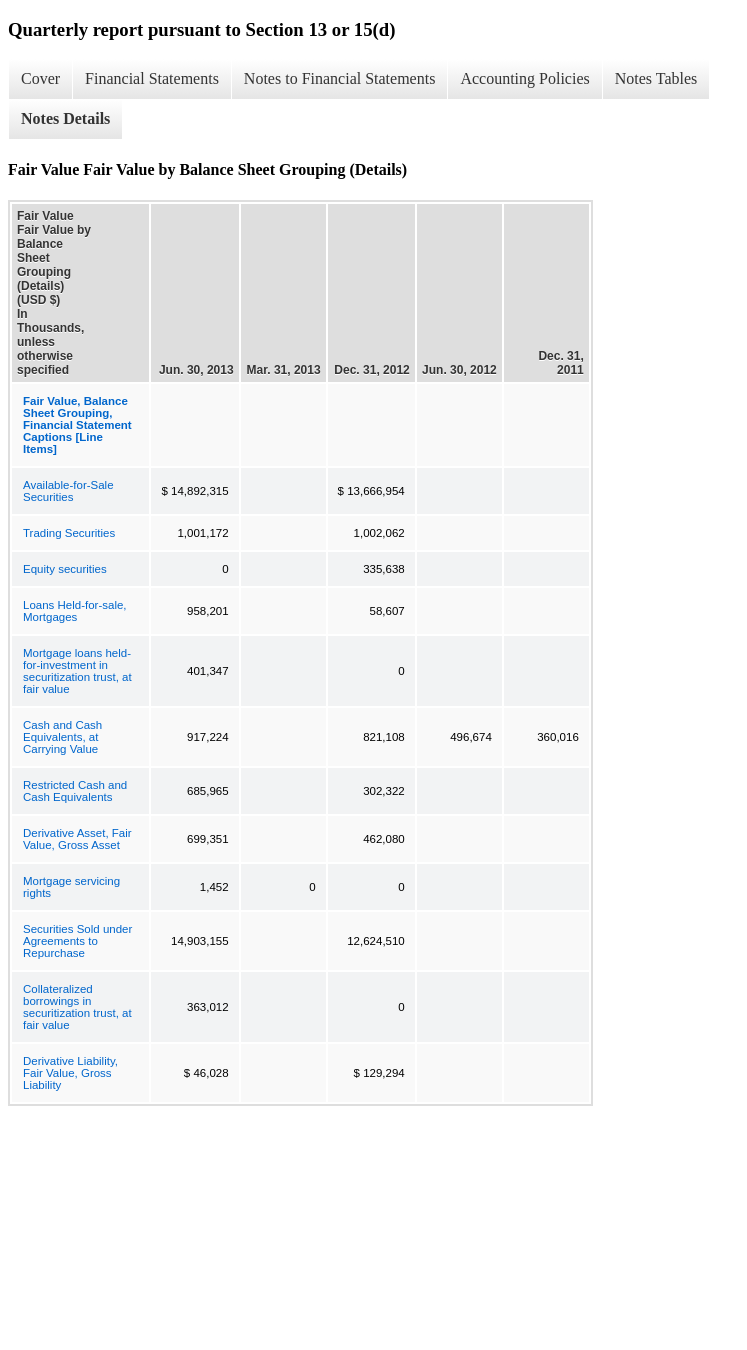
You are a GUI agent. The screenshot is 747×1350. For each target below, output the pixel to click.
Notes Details (65, 118)
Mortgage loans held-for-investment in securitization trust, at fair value (77, 671)
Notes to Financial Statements (340, 78)
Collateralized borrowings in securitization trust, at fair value (77, 1007)
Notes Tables (656, 78)
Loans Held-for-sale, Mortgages (75, 611)
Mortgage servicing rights (71, 887)
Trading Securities (69, 533)
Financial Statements (152, 78)
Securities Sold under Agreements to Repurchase (77, 941)
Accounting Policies (524, 78)
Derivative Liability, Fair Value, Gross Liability (70, 1073)
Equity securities (65, 569)
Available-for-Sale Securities (68, 491)
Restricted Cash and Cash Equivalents (75, 791)
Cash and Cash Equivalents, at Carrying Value (62, 737)
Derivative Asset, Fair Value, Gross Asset (77, 839)
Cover (40, 78)
